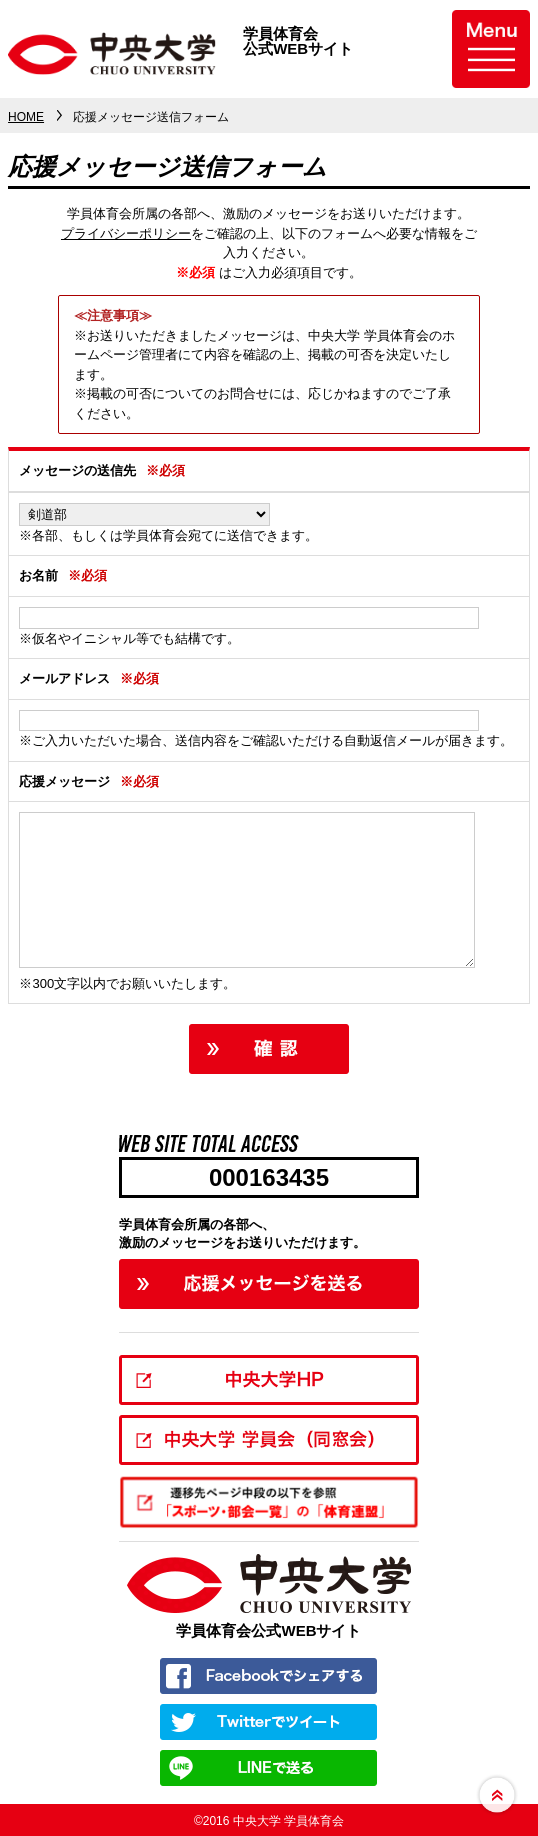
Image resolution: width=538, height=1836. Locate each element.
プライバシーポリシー (126, 233)
